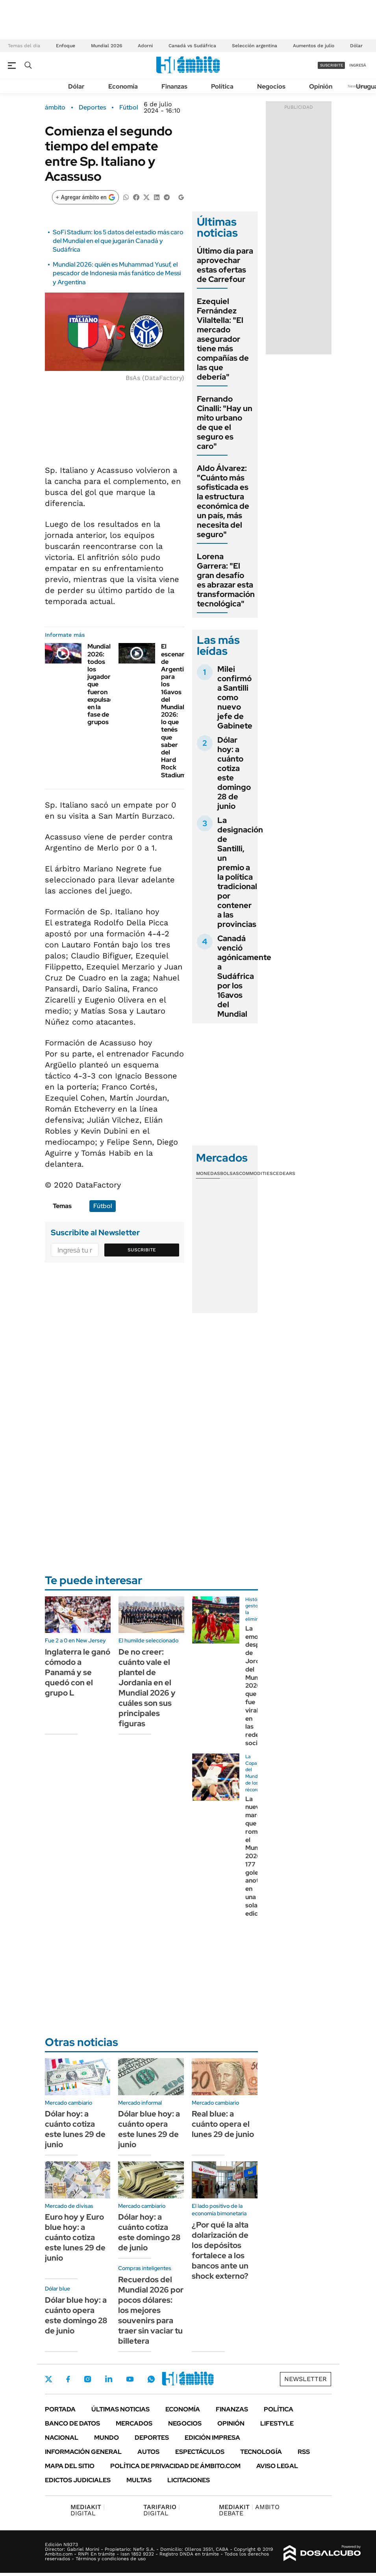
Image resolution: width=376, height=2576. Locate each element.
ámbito (55, 107)
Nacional (61, 2437)
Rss (304, 2452)
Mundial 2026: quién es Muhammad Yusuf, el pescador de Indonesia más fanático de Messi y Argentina (117, 273)
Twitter (49, 2379)
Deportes (92, 107)
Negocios (271, 86)
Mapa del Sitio (69, 2466)
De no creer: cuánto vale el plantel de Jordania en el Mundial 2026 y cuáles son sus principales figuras (147, 1688)
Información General (83, 2452)
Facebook (68, 2379)
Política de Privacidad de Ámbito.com (175, 2466)
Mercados (134, 2423)
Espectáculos (199, 2452)
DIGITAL (87, 2510)
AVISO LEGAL (277, 2466)
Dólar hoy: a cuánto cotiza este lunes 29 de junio (75, 2129)
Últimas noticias (120, 2409)
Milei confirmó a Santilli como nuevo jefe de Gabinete (234, 697)
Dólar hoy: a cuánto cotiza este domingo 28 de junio (234, 773)
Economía (123, 86)
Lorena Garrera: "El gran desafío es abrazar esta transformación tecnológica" (226, 580)
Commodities (256, 1173)
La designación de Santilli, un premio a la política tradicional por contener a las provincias (240, 872)
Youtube (130, 2379)
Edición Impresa (212, 2437)
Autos (148, 2452)
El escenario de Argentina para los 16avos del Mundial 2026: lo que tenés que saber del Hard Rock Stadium (176, 710)
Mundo (106, 2437)
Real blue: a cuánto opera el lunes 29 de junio (223, 2124)
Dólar (356, 45)
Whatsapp (151, 2379)
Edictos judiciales (78, 2480)
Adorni (145, 45)
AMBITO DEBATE (249, 2510)
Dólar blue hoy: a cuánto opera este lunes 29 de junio (149, 2129)
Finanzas (174, 86)
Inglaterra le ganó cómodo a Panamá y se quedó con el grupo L (77, 1672)
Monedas (208, 1173)
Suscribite (142, 1250)
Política (222, 86)
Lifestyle (277, 2423)
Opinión (320, 86)
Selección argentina (254, 45)
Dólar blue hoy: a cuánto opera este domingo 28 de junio (76, 2315)
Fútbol (128, 107)
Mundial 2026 (106, 45)
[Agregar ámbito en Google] (85, 197)
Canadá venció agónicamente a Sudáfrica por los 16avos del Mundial (244, 976)
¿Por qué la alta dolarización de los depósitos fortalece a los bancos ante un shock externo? (220, 2250)
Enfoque (65, 45)
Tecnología (261, 2452)
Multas (139, 2480)
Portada (60, 2409)
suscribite (331, 65)
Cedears (284, 1173)
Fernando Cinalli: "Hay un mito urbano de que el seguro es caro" (224, 422)
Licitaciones (188, 2480)
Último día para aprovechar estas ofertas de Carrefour (225, 265)
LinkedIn (108, 2379)
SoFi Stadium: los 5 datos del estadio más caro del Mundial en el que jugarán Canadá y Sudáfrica (118, 241)
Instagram (87, 2379)
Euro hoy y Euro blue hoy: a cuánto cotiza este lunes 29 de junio (75, 2237)
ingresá (357, 65)
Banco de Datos (72, 2423)
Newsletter (305, 2379)
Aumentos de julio (313, 45)
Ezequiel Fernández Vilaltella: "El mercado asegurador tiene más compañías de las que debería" (223, 339)
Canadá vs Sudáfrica (192, 45)
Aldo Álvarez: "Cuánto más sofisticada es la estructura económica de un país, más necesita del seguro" (223, 501)
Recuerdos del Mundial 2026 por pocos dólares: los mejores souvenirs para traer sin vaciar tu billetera (150, 2310)
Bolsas (229, 1173)
